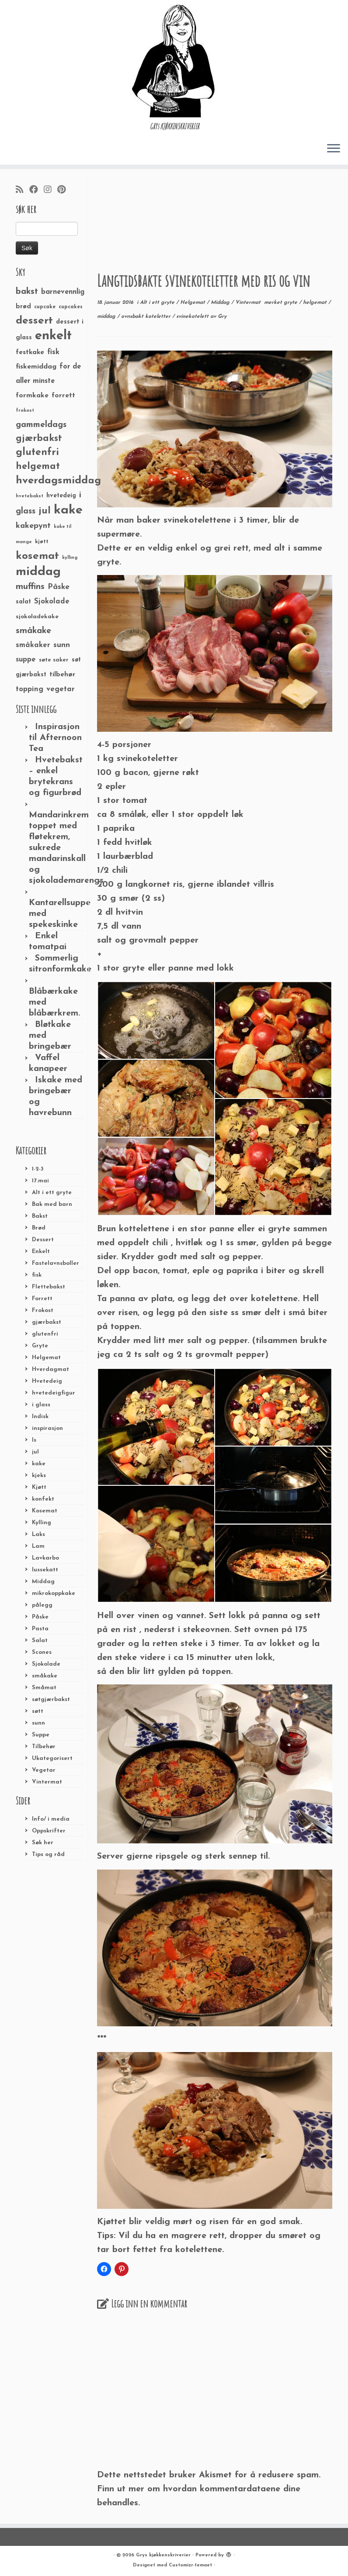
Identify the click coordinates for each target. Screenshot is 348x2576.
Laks (38, 1534)
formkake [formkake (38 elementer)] (32, 395)
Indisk (40, 1416)
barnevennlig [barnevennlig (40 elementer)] (62, 292)
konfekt (43, 1499)
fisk (37, 1275)
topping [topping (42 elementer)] (29, 689)
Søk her (42, 1843)
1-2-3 (38, 1169)
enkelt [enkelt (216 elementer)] (53, 336)
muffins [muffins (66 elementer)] (30, 586)
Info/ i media (51, 1819)
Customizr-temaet (190, 2565)
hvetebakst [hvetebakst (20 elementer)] (29, 496)
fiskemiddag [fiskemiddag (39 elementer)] (36, 366)
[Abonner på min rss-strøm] (22, 190)
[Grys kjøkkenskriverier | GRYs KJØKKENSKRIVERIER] (174, 60)
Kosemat (44, 1511)
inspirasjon (47, 1428)
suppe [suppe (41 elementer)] (26, 659)
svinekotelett (193, 316)
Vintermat (47, 1782)
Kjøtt (39, 1487)
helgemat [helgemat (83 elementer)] (38, 466)
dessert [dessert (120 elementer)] (34, 321)
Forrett (42, 1299)
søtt (37, 1711)
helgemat (315, 302)
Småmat (44, 1688)
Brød (38, 1228)
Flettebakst (48, 1287)
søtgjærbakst (51, 1699)
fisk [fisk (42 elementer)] (53, 352)
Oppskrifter (49, 1831)
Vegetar (44, 1770)
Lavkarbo (45, 1558)
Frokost (42, 1310)
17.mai (40, 1181)
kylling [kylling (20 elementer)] (69, 557)
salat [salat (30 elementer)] (23, 602)
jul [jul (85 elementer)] (44, 511)
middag (107, 316)
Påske (40, 1617)
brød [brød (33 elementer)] (23, 306)
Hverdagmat (50, 1369)
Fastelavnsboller (55, 1263)
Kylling (41, 1523)
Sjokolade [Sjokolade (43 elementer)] (52, 601)
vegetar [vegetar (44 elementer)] (60, 689)
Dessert (43, 1240)
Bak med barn (52, 1204)
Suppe (40, 1735)
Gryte (40, 1346)
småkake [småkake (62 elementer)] (33, 631)
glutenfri (45, 1334)
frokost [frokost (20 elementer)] (25, 410)
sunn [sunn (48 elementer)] (61, 645)
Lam (38, 1546)
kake (38, 1464)
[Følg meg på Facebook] (36, 190)
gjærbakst (46, 1322)
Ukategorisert (52, 1758)
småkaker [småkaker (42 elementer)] (33, 645)
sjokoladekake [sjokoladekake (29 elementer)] (37, 617)
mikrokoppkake (53, 1593)
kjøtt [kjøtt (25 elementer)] (42, 541)
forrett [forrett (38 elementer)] (63, 395)
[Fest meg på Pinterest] (64, 190)
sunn (38, 1723)
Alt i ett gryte (52, 1192)
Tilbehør (44, 1746)
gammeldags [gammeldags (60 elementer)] (41, 424)
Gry (222, 316)
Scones (42, 1652)
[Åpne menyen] (333, 148)
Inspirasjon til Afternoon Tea (55, 738)
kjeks (39, 1475)
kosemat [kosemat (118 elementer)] (37, 556)
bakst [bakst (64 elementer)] (27, 291)
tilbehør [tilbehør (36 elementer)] (62, 674)
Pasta (40, 1629)
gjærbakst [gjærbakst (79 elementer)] (39, 438)
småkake (44, 1676)
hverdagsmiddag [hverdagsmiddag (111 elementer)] (58, 480)
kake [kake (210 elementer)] (68, 510)
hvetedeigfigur (53, 1393)
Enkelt (41, 1251)
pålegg (42, 1605)
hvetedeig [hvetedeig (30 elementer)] (61, 495)
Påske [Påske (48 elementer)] (59, 587)
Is (34, 1440)
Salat (40, 1640)
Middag (43, 1581)
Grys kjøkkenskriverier (163, 2555)
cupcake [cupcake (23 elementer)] (45, 307)
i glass (41, 1405)
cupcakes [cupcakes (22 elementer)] (71, 307)
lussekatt (45, 1570)
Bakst (40, 1216)
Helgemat (46, 1357)
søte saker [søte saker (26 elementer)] (54, 660)
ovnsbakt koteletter (146, 316)
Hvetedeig (47, 1381)
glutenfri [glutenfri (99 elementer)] (37, 453)
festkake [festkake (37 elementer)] (30, 352)
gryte (291, 302)
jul (35, 1452)
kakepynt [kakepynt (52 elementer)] (33, 526)
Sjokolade (46, 1664)
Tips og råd (48, 1854)
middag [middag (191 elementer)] (38, 572)
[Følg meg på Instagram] (50, 190)
